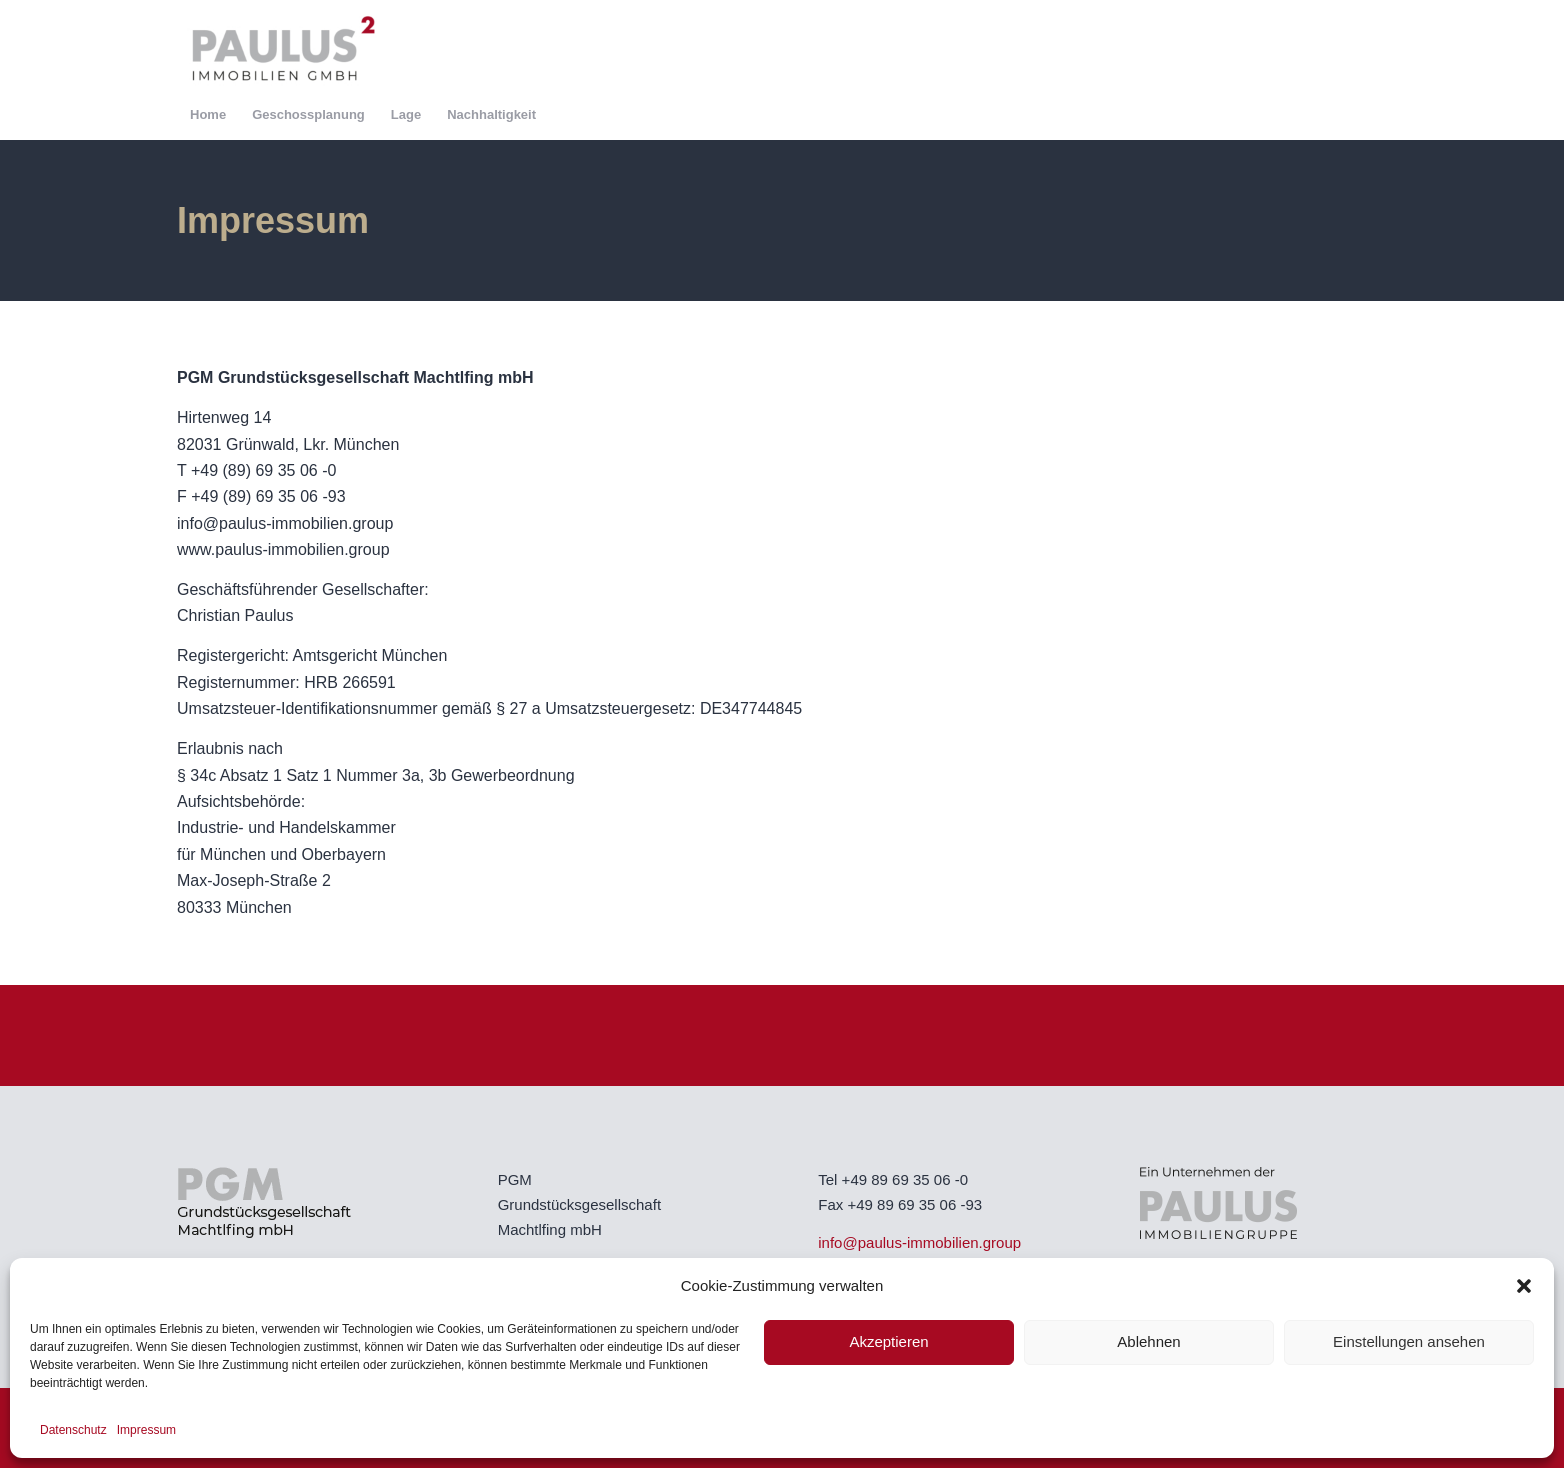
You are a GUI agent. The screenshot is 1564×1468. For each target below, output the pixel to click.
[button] (1524, 1286)
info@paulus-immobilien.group (919, 1242)
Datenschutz (73, 1430)
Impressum (146, 1430)
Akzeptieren (888, 1341)
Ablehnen (1148, 1341)
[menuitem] (208, 115)
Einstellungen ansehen (1409, 1341)
